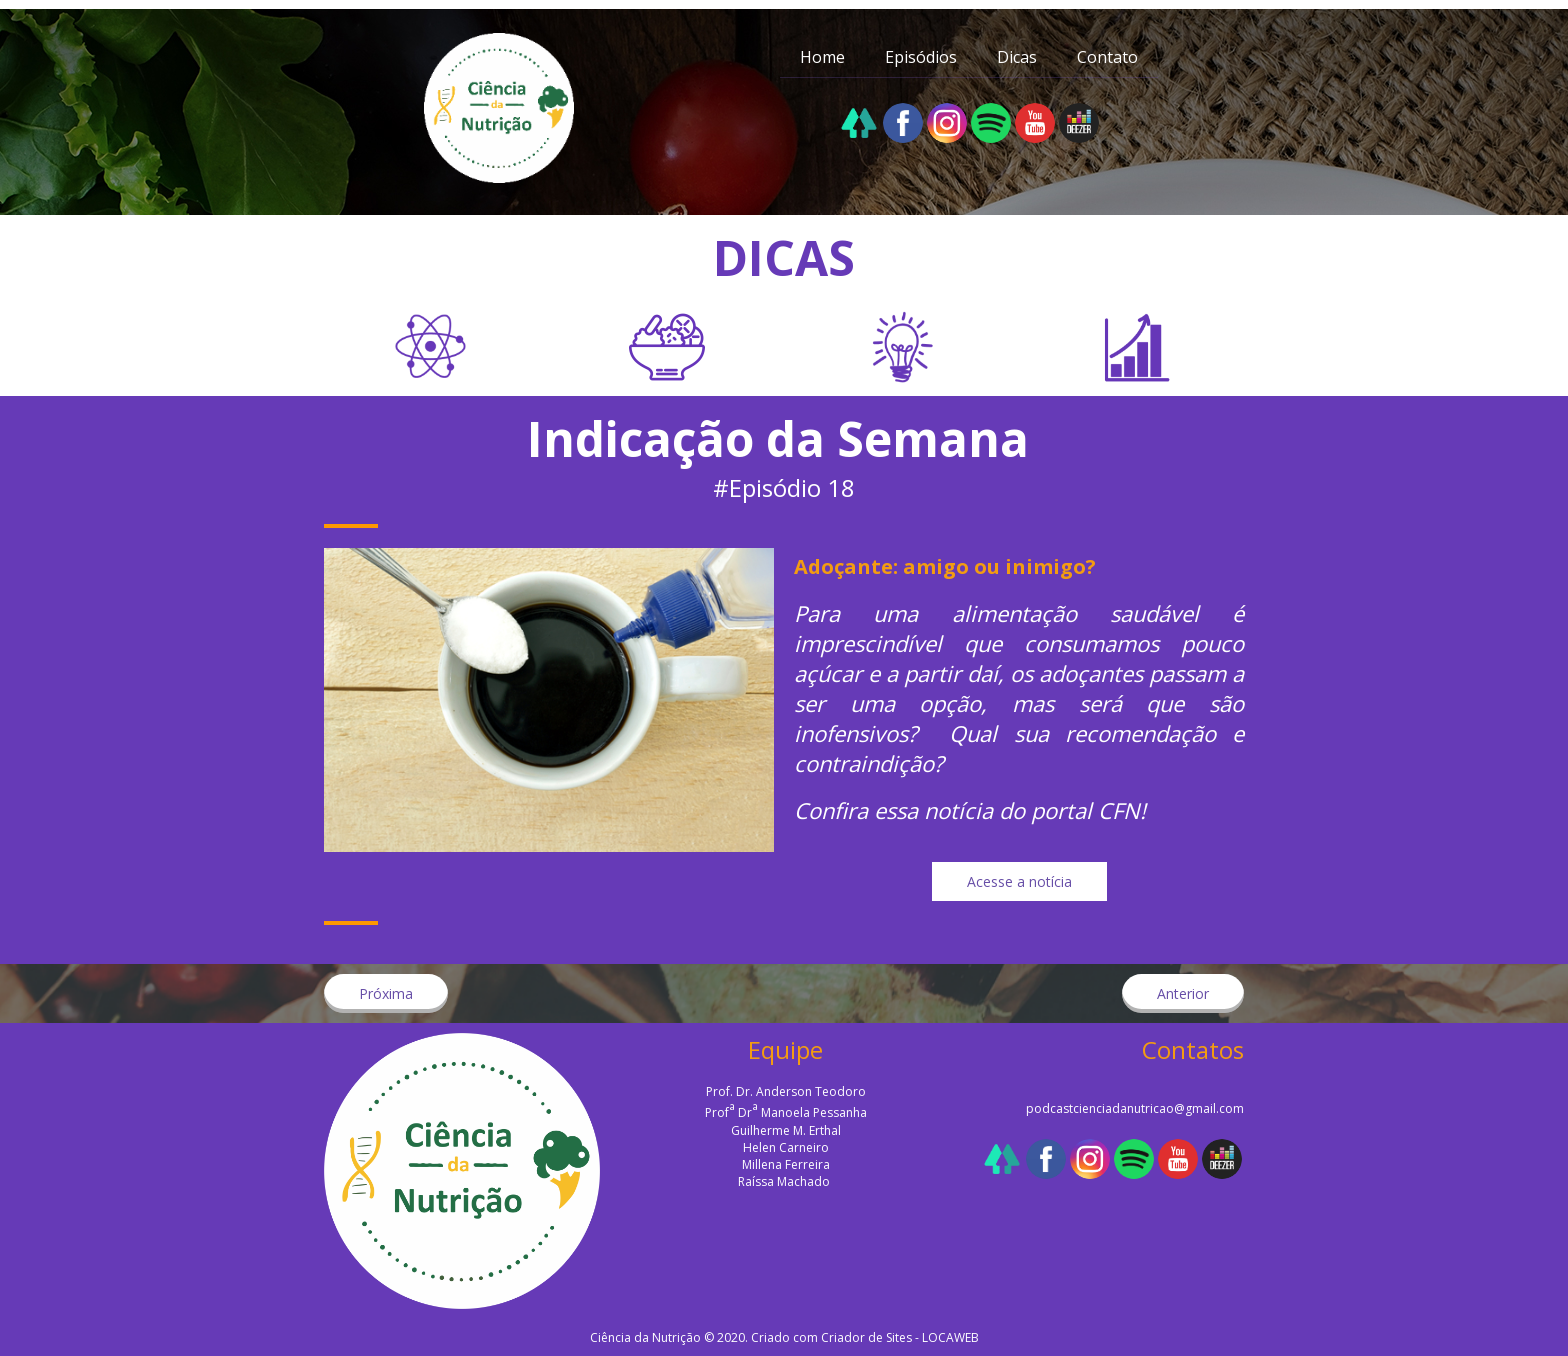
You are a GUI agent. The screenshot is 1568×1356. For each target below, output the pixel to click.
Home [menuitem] (822, 57)
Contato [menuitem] (1107, 57)
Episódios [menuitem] (921, 57)
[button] (1019, 881)
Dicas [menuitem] (1017, 57)
